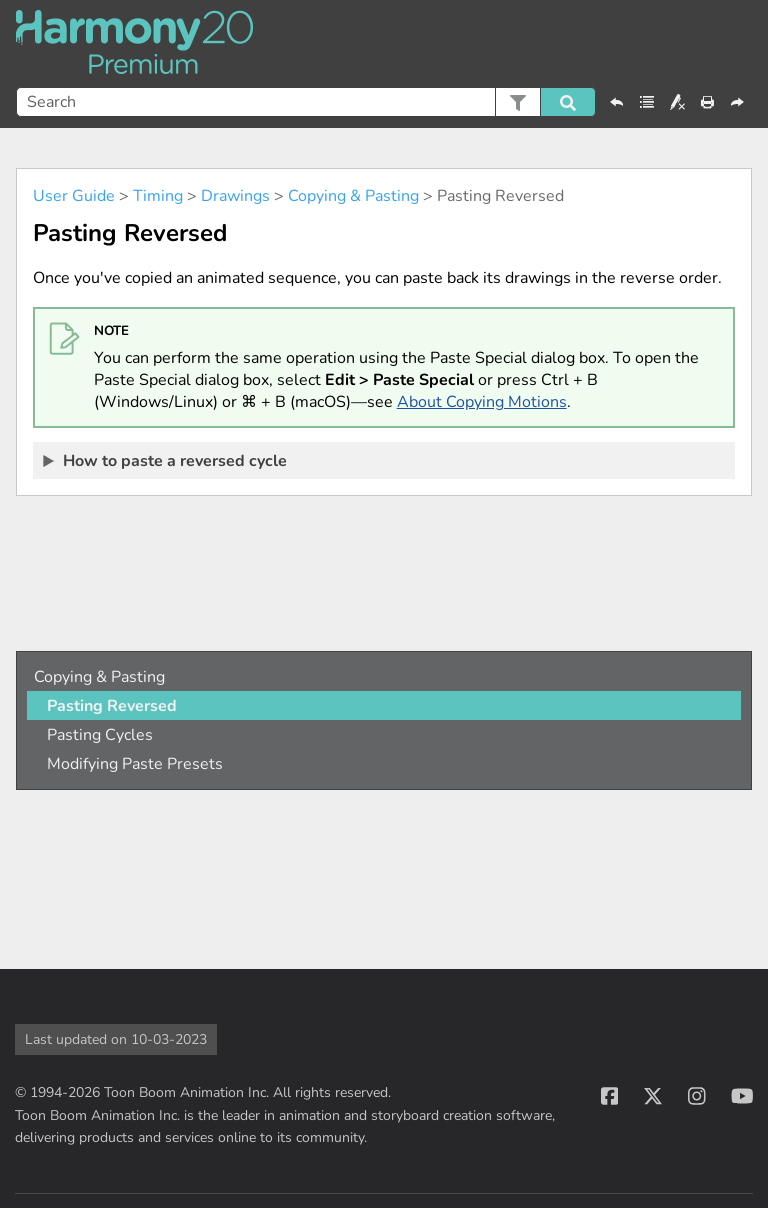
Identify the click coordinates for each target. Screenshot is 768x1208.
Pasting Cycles (100, 735)
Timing (158, 196)
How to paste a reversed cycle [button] (166, 460)
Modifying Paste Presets (135, 764)
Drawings (235, 196)
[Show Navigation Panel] (741, 44)
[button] (517, 102)
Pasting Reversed (112, 706)
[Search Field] (306, 102)
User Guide (74, 196)
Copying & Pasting (353, 196)
